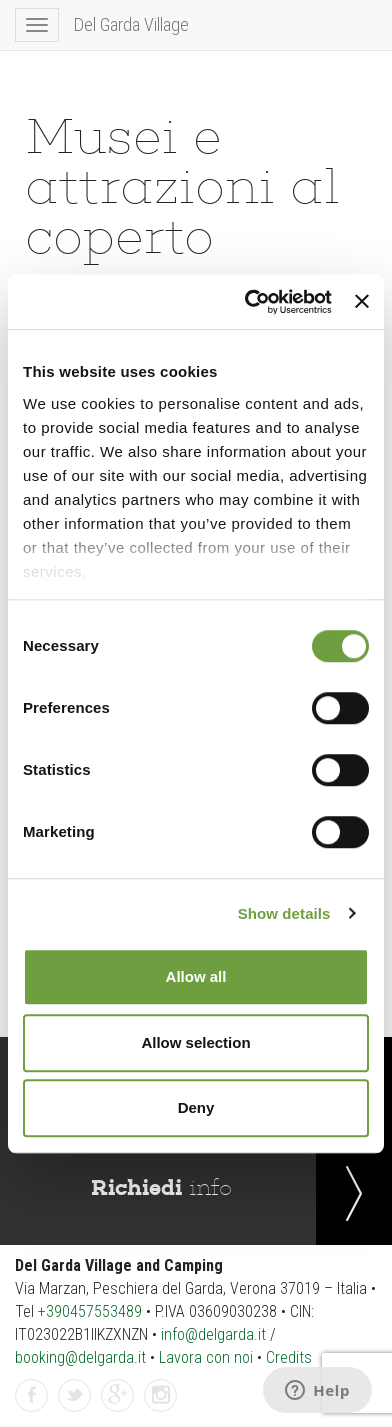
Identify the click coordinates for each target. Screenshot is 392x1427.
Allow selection (195, 1042)
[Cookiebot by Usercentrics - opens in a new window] (250, 302)
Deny (196, 1107)
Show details (284, 913)
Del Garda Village (131, 24)
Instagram (161, 1396)
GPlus (118, 1396)
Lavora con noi (206, 1357)
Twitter (75, 1396)
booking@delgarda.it (80, 1357)
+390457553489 (90, 1311)
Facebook (32, 1396)
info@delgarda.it (213, 1334)
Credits (289, 1357)
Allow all (196, 976)
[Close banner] (362, 302)
